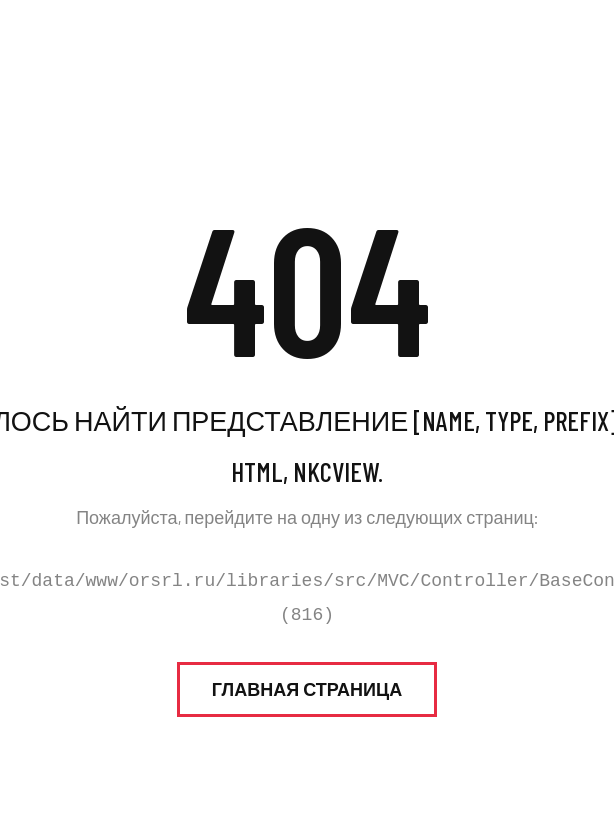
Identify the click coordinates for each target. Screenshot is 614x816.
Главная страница (307, 689)
